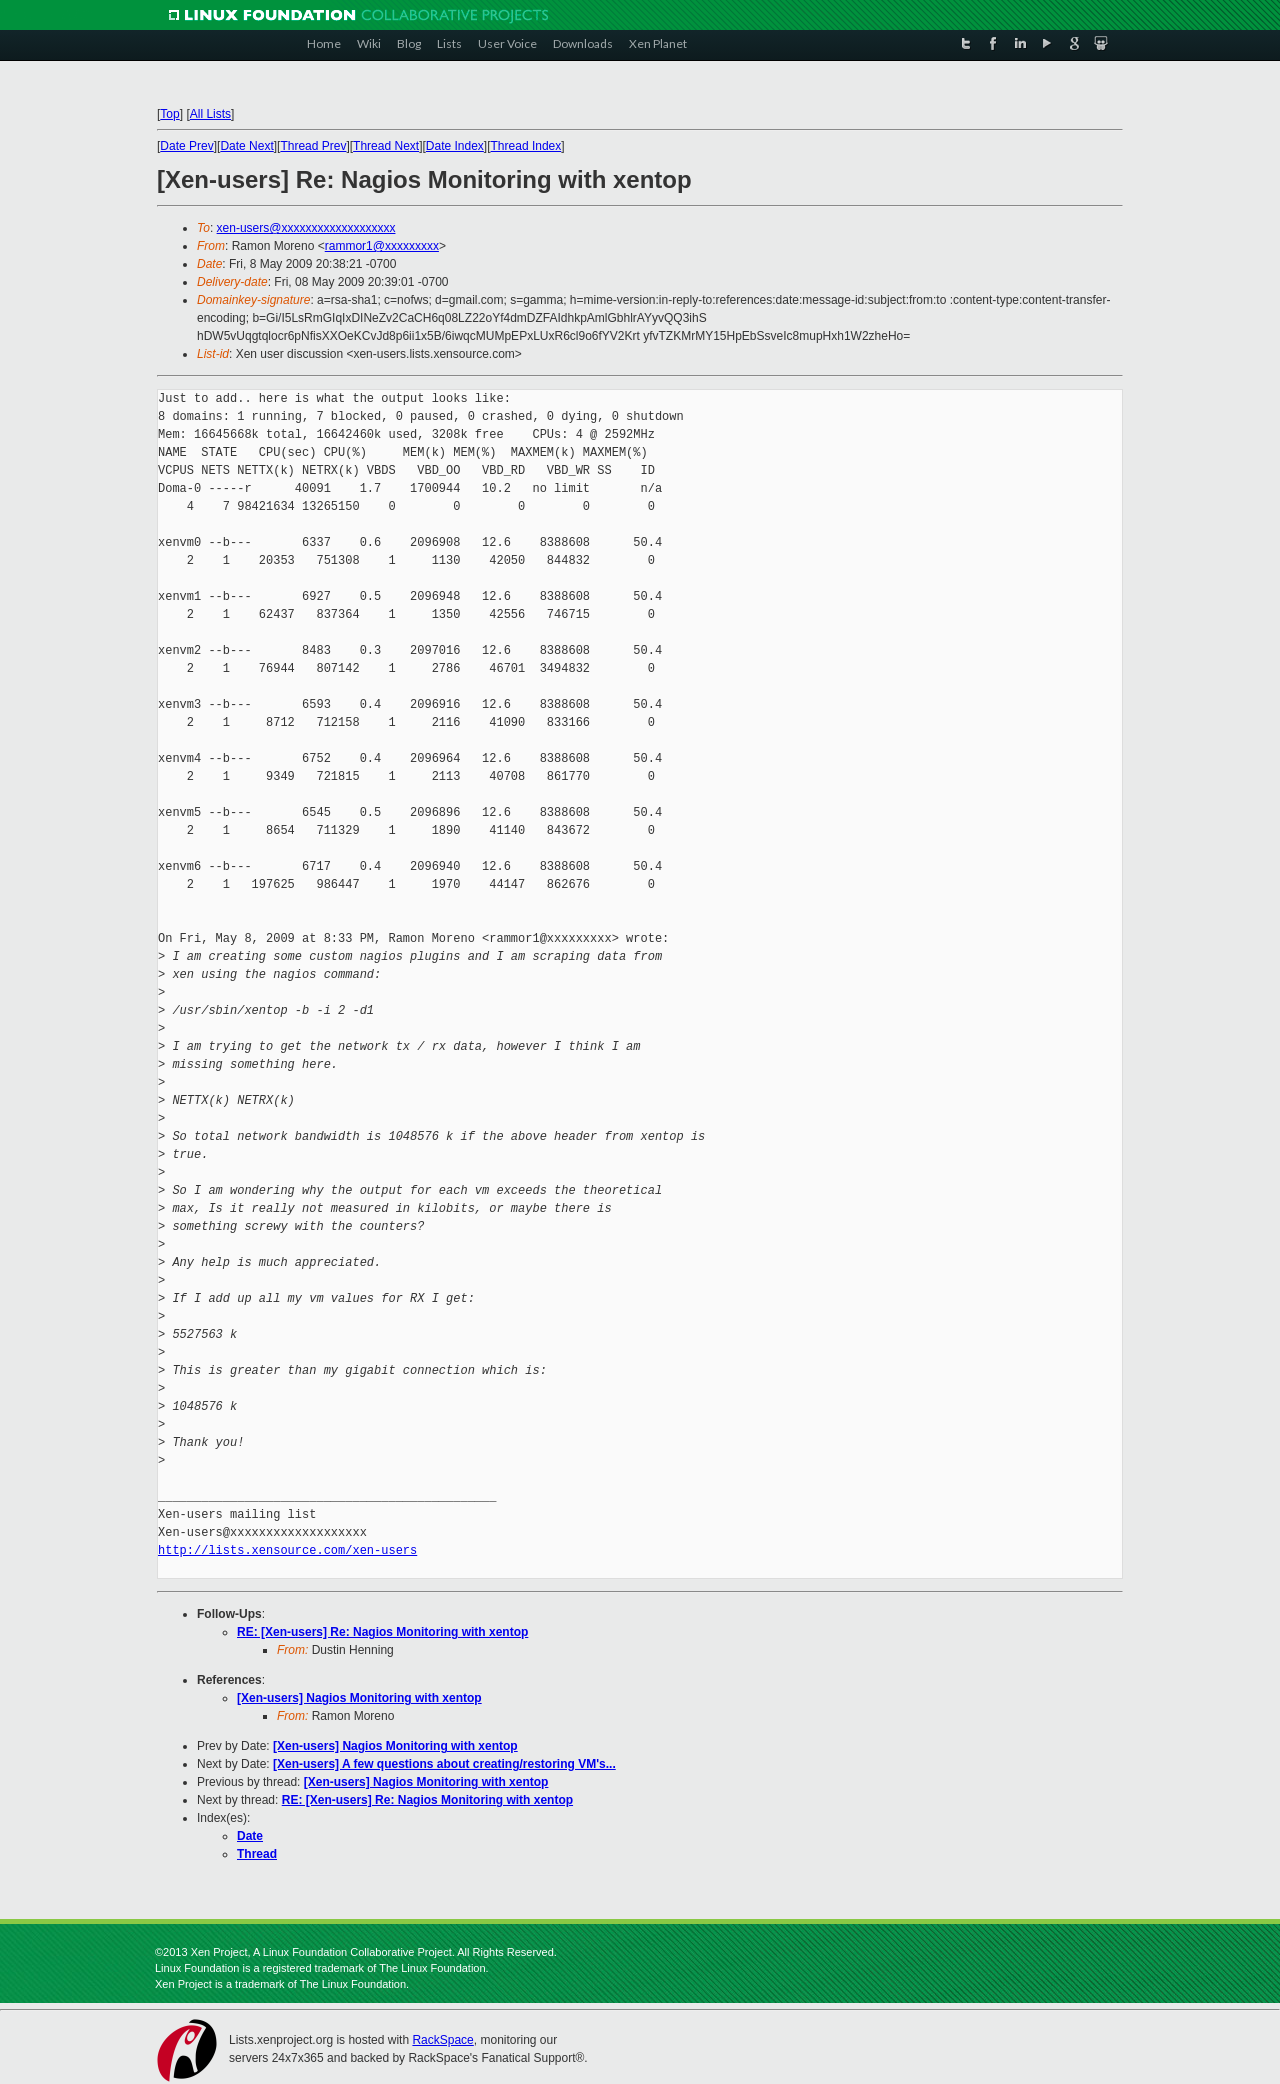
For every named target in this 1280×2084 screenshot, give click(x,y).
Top (169, 114)
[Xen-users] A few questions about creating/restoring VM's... (444, 1764)
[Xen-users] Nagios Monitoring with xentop (359, 1698)
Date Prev (186, 146)
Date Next (246, 146)
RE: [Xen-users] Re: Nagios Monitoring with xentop (382, 1632)
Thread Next (386, 146)
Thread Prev (313, 146)
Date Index (455, 146)
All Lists (210, 114)
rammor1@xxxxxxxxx (382, 246)
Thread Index (526, 146)
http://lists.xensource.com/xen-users (287, 1550)
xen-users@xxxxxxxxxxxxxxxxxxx (306, 228)
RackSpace (442, 2040)
